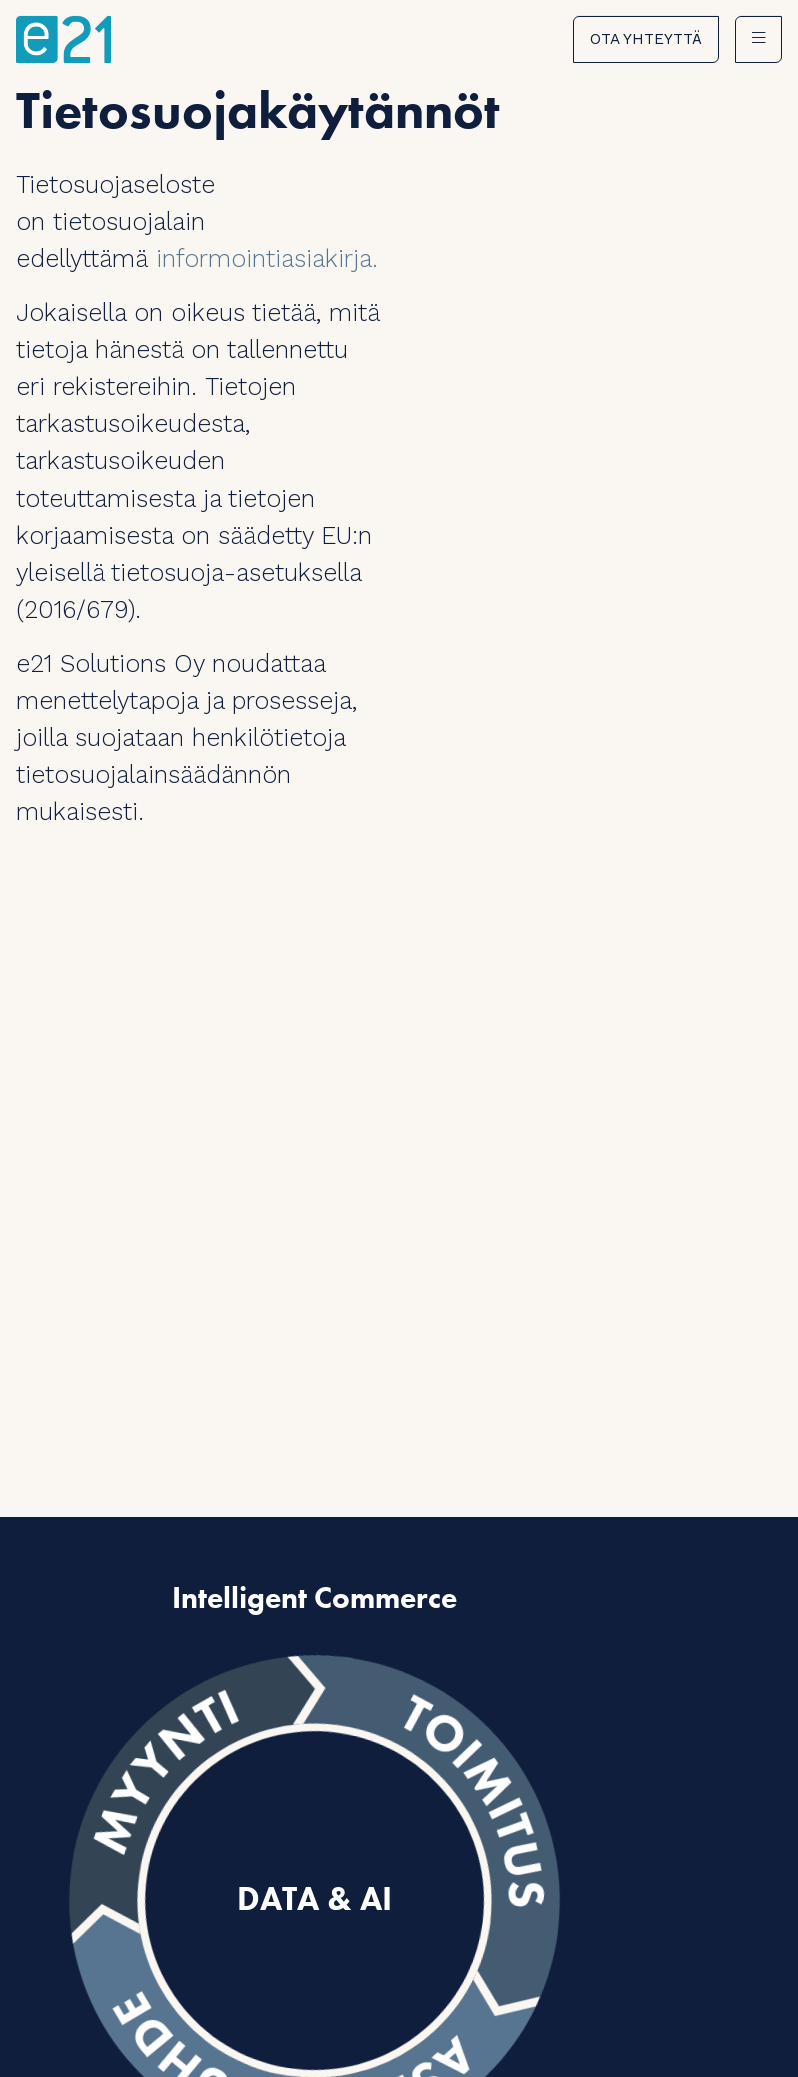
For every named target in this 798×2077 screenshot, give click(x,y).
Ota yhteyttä (646, 39)
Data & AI (314, 1900)
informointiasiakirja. (267, 258)
